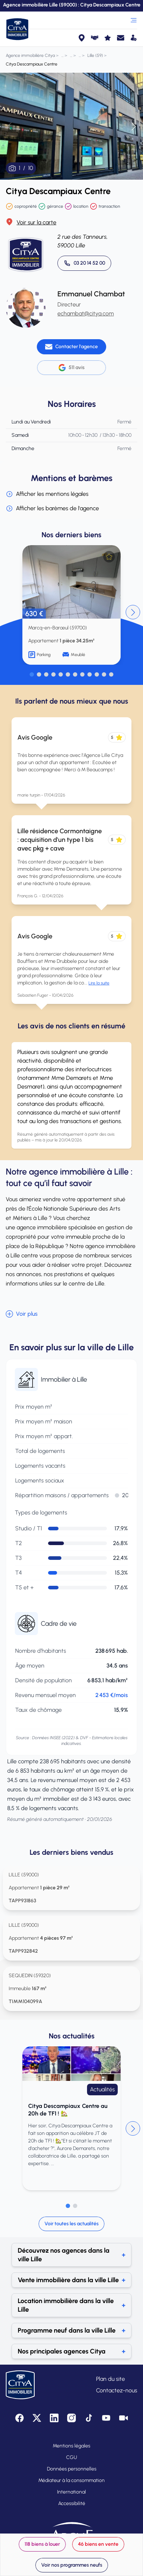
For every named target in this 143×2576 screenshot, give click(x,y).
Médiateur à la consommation (71, 2480)
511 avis (71, 367)
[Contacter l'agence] (71, 346)
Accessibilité (71, 2503)
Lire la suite (98, 983)
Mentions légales (71, 2446)
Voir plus (22, 1314)
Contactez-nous (116, 2390)
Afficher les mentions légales (47, 494)
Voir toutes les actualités (71, 2224)
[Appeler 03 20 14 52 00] (84, 263)
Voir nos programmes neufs (71, 2565)
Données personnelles (71, 2469)
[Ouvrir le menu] (133, 20)
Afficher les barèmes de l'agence (52, 508)
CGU (71, 2457)
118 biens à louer (42, 2544)
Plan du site (110, 2378)
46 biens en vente (98, 2544)
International (71, 2492)
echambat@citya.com (85, 313)
